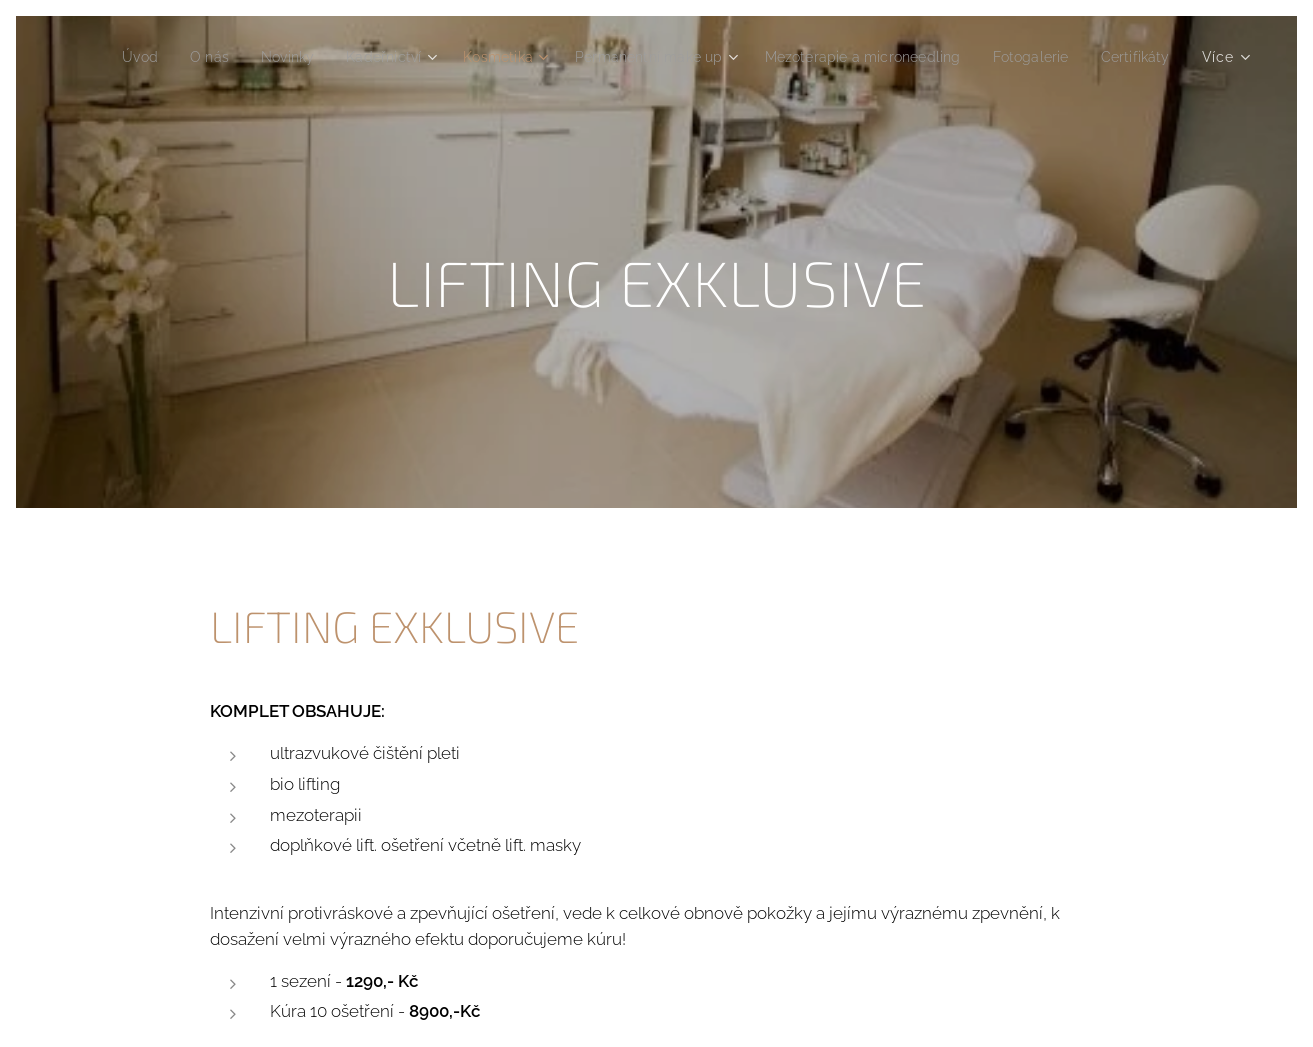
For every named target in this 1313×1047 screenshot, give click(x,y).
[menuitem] (186, 57)
